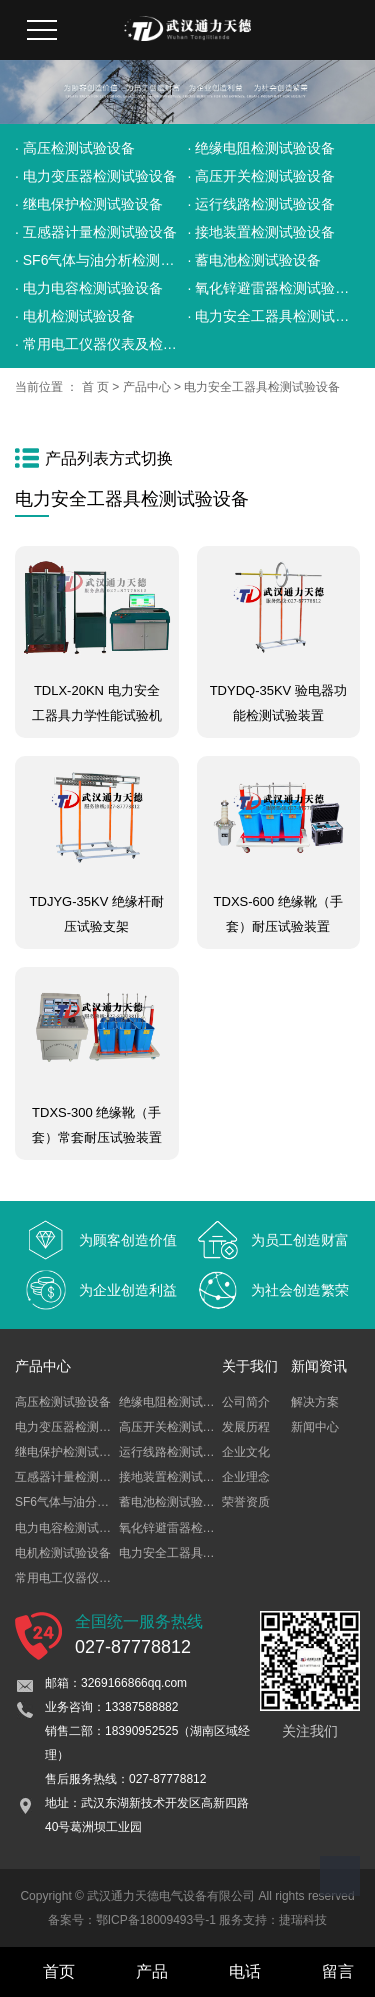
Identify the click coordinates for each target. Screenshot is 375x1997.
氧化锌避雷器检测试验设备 (191, 1528)
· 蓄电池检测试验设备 (255, 260)
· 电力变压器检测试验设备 (96, 176)
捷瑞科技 (303, 1920)
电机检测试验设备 (63, 1553)
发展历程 (246, 1427)
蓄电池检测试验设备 (173, 1502)
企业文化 (246, 1452)
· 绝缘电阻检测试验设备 (262, 148)
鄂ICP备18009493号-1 (156, 1920)
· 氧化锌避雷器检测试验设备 (274, 288)
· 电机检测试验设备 (75, 316)
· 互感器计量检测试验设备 (96, 232)
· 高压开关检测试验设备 (262, 176)
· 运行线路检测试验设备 (262, 204)
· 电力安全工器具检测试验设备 (274, 316)
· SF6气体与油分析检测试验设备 (101, 260)
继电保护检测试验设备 (75, 1452)
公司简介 (246, 1402)
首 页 (95, 387)
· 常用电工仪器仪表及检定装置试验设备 (101, 344)
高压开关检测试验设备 (179, 1427)
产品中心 (147, 387)
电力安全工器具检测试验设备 (262, 387)
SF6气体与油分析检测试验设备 (98, 1502)
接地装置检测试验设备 (179, 1477)
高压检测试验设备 (63, 1402)
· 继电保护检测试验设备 (89, 204)
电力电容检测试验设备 (75, 1528)
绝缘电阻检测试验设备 (179, 1402)
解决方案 (315, 1402)
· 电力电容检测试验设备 (89, 288)
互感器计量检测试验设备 (81, 1477)
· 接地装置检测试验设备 (262, 232)
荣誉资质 (246, 1502)
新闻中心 (315, 1427)
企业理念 (246, 1477)
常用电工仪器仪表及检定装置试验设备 (117, 1578)
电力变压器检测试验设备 (81, 1427)
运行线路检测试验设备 (179, 1452)
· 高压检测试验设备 (75, 148)
